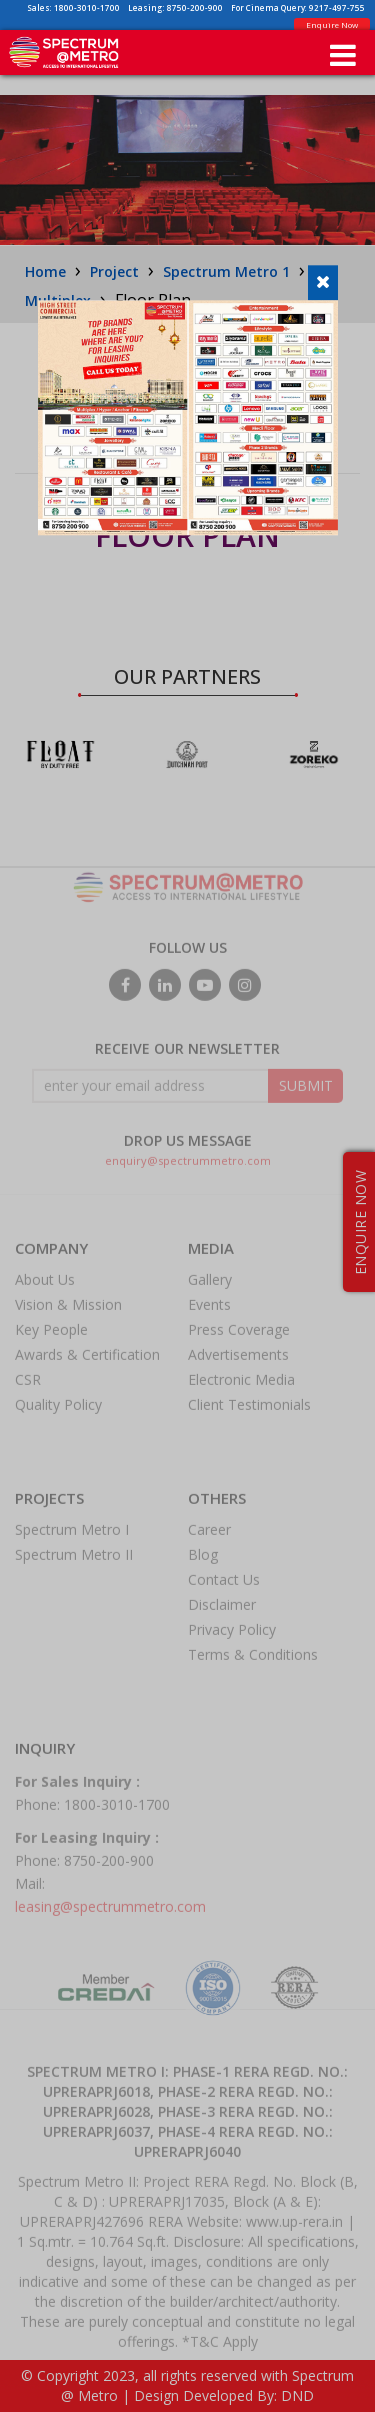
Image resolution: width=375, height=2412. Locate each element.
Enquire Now (332, 24)
